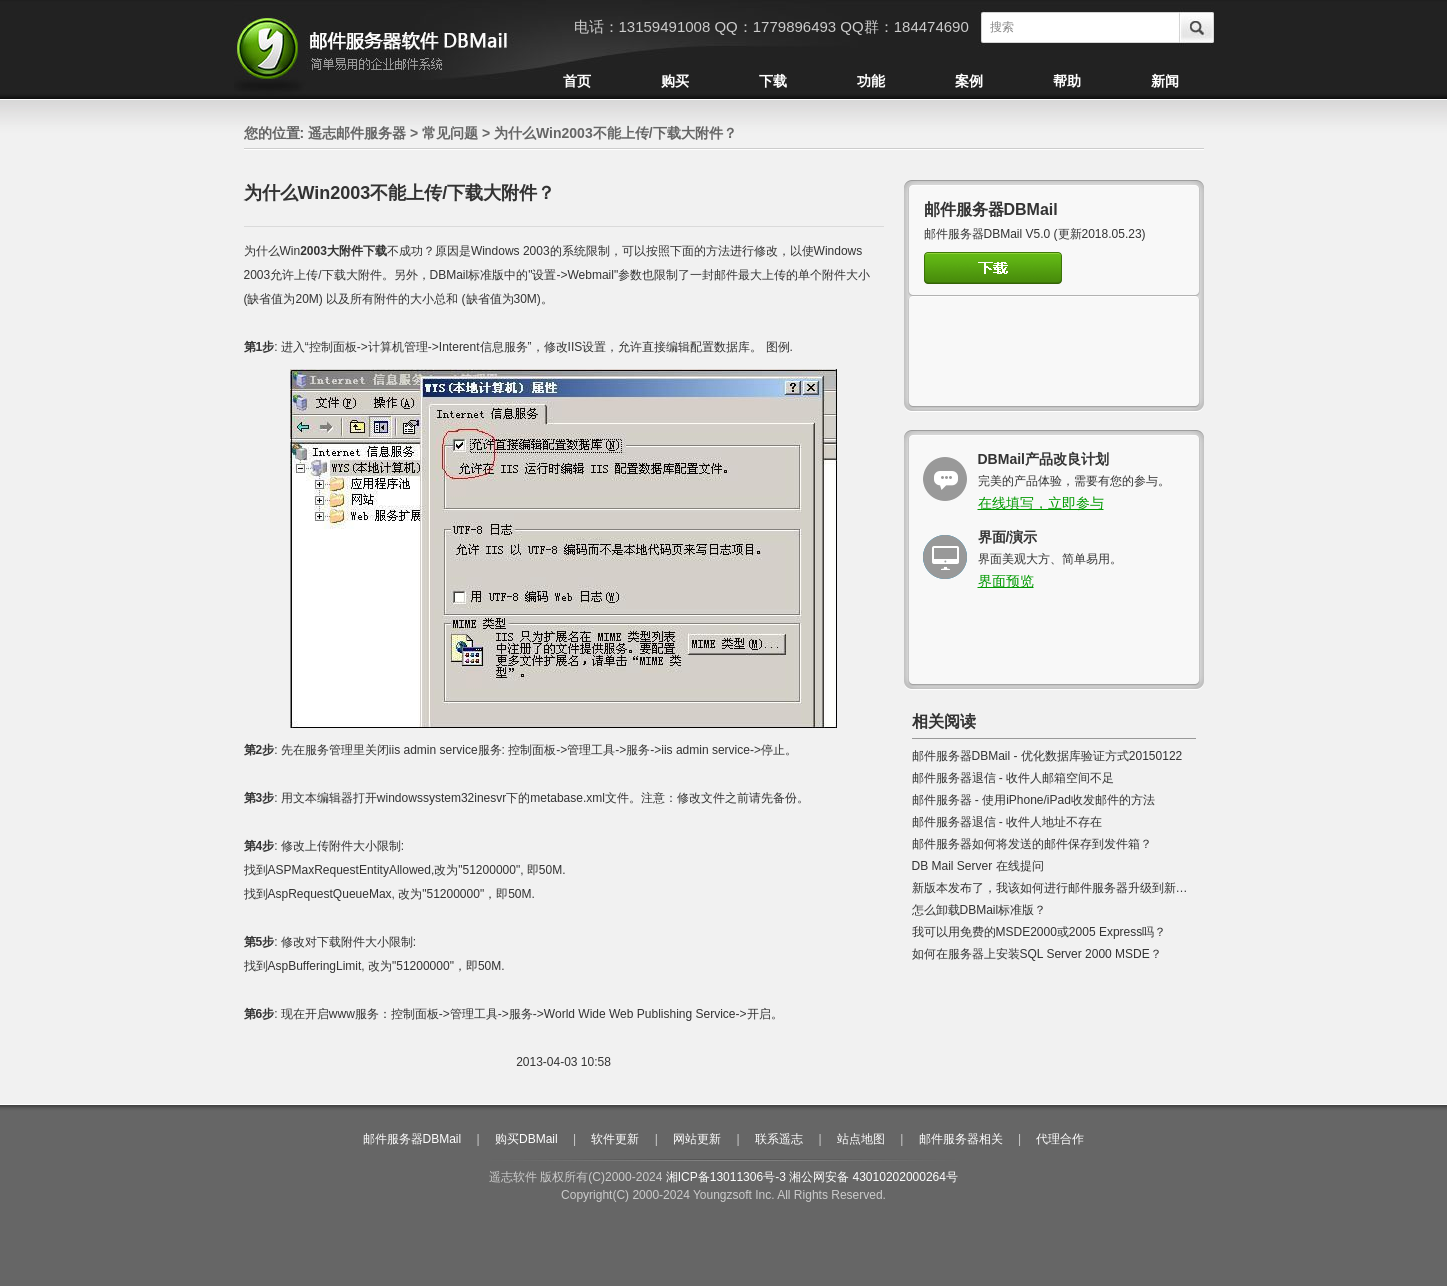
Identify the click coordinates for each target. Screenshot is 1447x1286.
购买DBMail (526, 1139)
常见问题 (450, 133)
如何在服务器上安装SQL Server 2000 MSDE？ (1037, 954)
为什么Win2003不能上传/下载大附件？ (615, 133)
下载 (773, 81)
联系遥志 (779, 1139)
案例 (969, 81)
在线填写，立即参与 (1041, 503)
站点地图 (861, 1139)
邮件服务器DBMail (412, 1139)
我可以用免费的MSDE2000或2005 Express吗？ (1039, 932)
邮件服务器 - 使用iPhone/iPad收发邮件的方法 (1033, 800)
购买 (675, 81)
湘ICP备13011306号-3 (726, 1177)
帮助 (1067, 81)
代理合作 (1060, 1139)
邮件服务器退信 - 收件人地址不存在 (1007, 822)
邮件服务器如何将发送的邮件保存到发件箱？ (1032, 844)
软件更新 (615, 1139)
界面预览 (1006, 581)
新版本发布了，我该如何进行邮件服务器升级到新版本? (1059, 888)
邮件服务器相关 (961, 1139)
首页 (577, 81)
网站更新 (697, 1139)
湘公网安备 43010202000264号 (873, 1177)
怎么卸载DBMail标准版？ (979, 910)
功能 (871, 81)
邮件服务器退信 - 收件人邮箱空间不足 (1013, 778)
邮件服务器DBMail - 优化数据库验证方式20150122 (1047, 756)
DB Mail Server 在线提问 (978, 866)
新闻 (1165, 81)
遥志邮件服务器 (357, 133)
